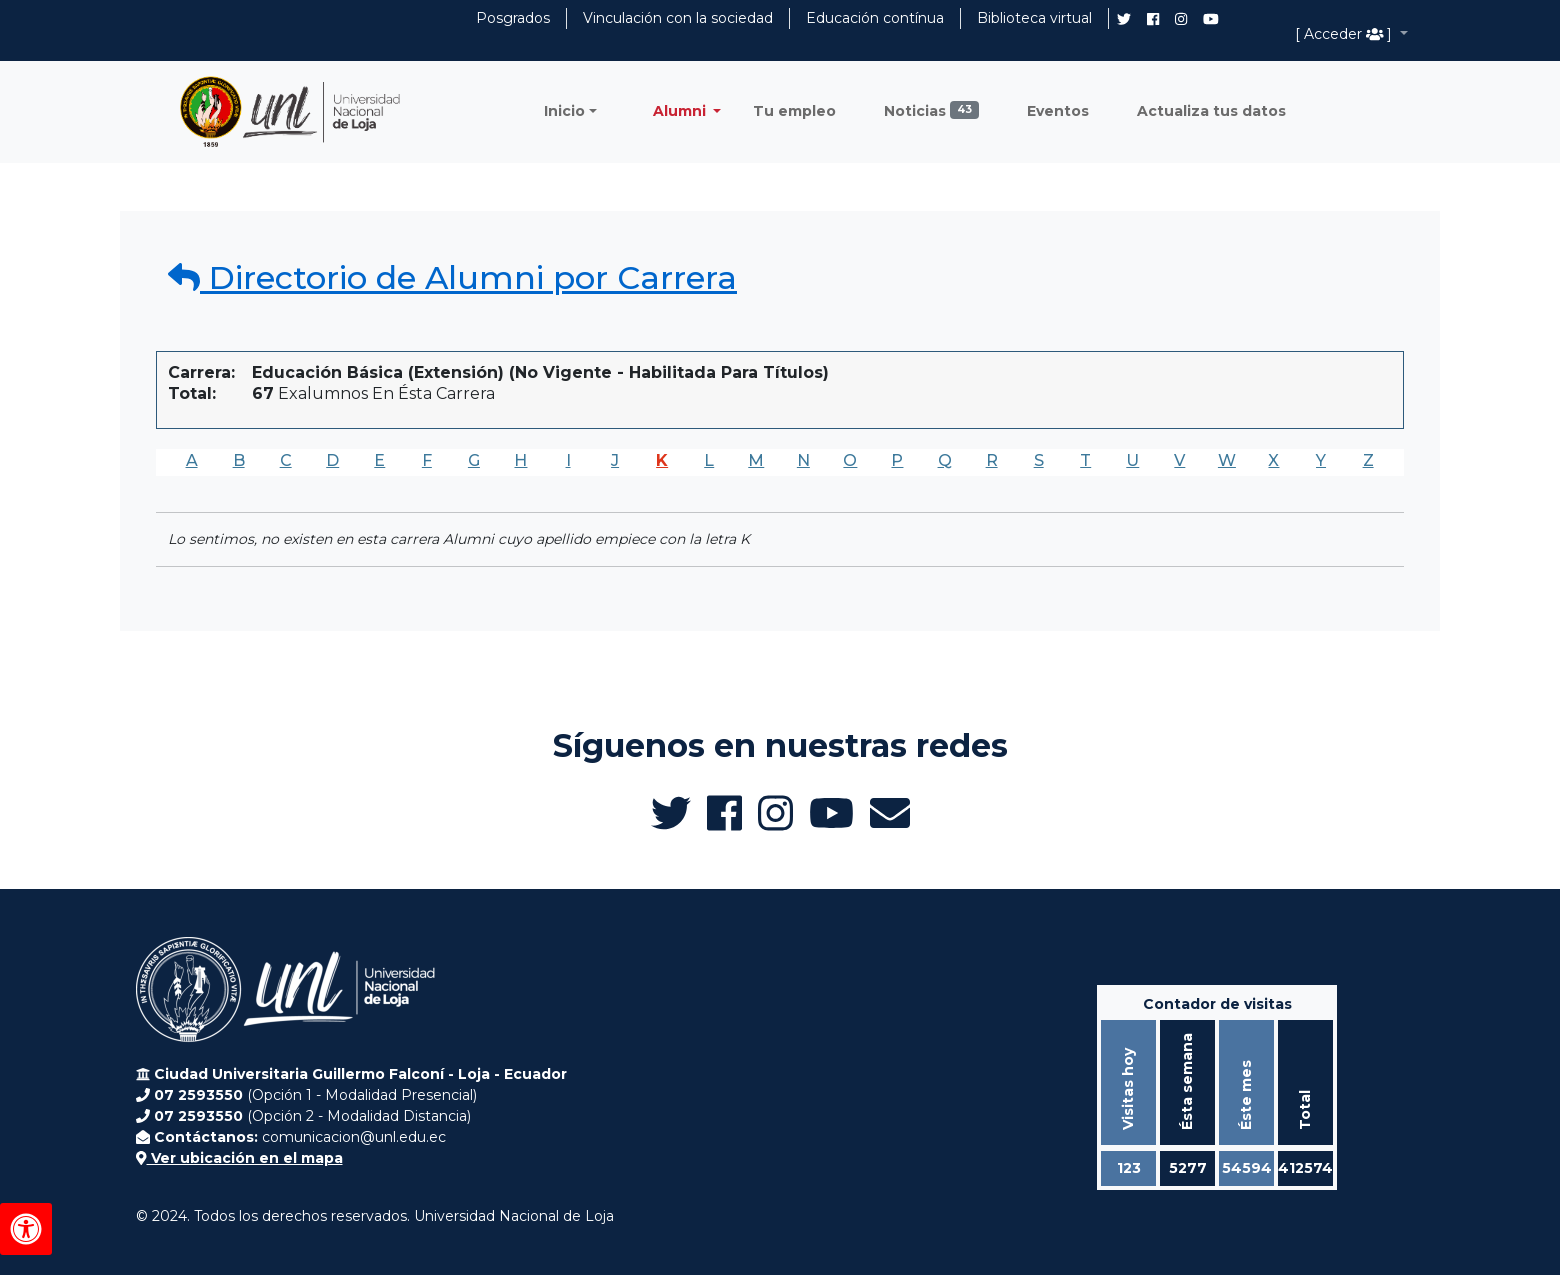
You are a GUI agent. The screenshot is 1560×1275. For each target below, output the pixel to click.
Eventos (1058, 111)
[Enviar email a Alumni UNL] (890, 813)
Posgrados (513, 18)
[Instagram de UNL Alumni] (1181, 19)
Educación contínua (875, 18)
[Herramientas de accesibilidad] (26, 1229)
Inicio (564, 111)
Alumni (681, 111)
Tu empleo (794, 111)
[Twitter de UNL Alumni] (1124, 21)
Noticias (931, 110)
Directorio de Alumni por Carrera (452, 277)
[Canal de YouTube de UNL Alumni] (1211, 19)
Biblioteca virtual (1034, 18)
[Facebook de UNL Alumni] (1153, 19)
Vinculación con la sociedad (678, 18)
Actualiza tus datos (1211, 111)
